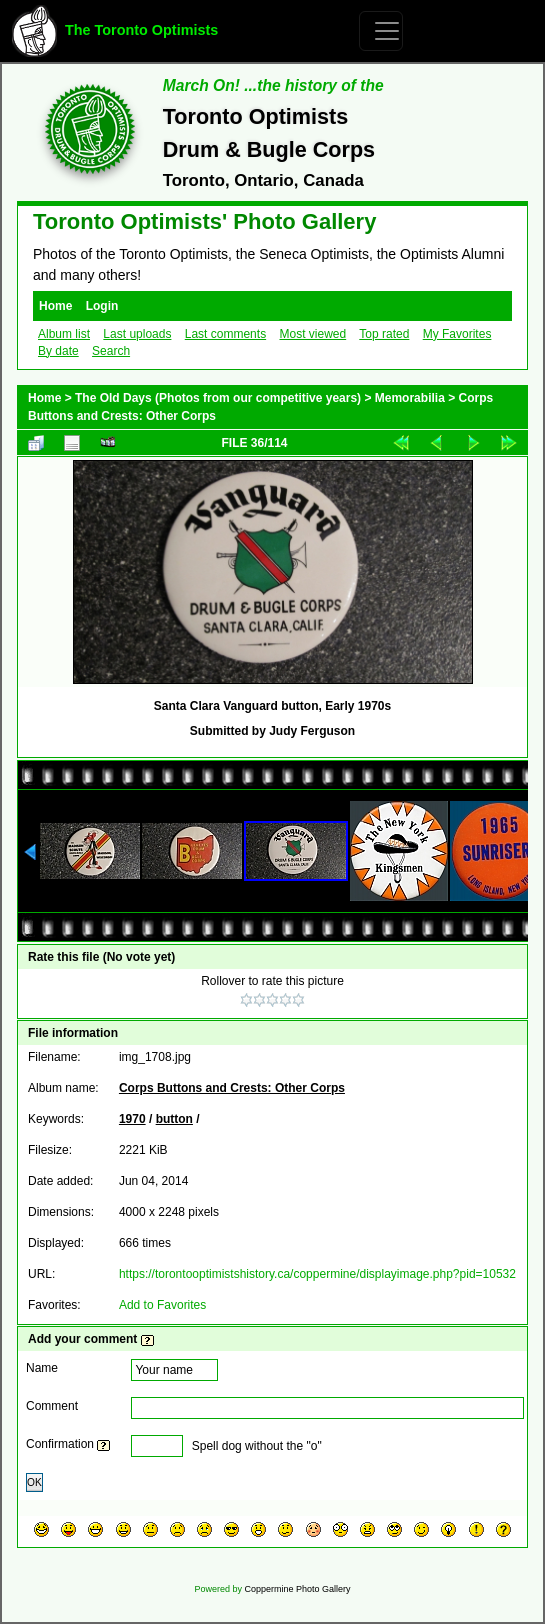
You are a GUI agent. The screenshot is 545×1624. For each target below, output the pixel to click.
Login (102, 306)
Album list (64, 334)
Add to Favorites (162, 1305)
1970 (132, 1119)
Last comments (225, 334)
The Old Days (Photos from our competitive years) (218, 398)
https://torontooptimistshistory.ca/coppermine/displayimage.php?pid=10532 (317, 1274)
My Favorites (457, 334)
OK (34, 1482)
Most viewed (312, 334)
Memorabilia (410, 398)
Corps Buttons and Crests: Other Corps (232, 1088)
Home (55, 306)
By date (58, 351)
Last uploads (137, 334)
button (174, 1119)
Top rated (384, 334)
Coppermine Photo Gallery (297, 1589)
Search (111, 351)
